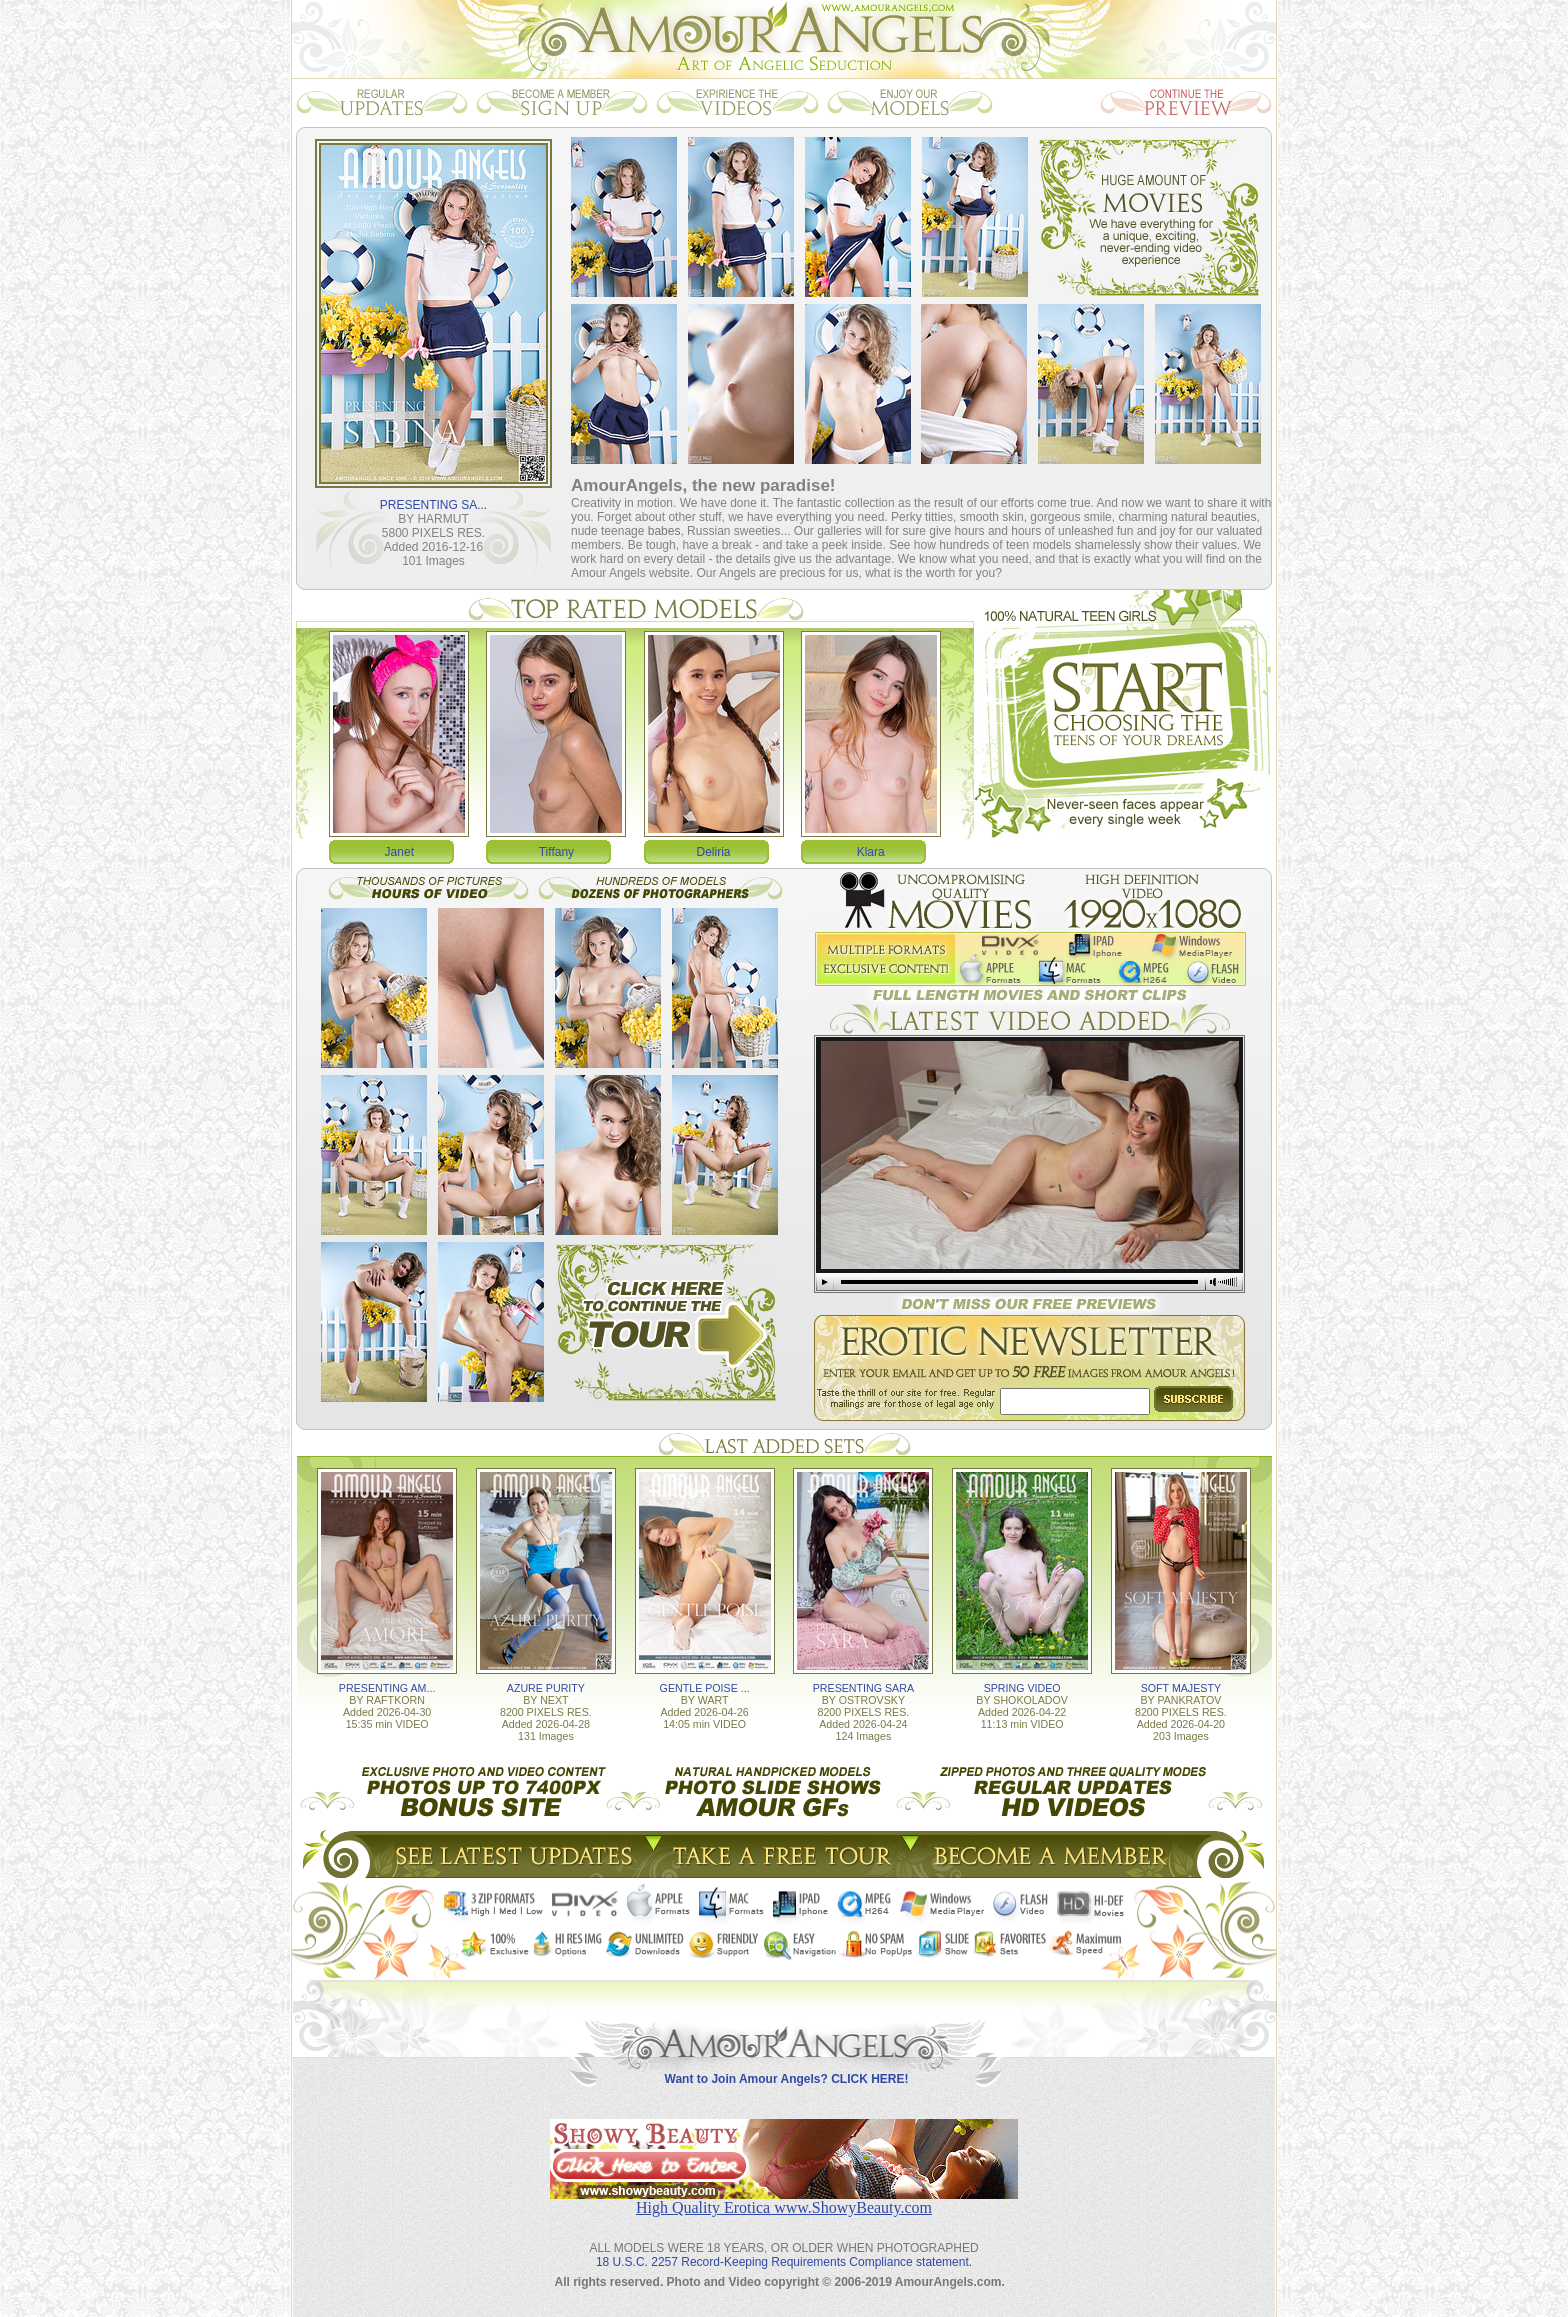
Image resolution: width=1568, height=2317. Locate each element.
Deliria (714, 852)
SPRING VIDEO (1022, 1688)
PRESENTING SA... (433, 505)
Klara (871, 852)
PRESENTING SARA (863, 1688)
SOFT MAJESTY (1181, 1688)
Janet (399, 852)
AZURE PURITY (546, 1688)
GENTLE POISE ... (705, 1688)
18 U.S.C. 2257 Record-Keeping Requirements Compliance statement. (784, 2262)
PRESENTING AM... (387, 1688)
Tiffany (556, 852)
